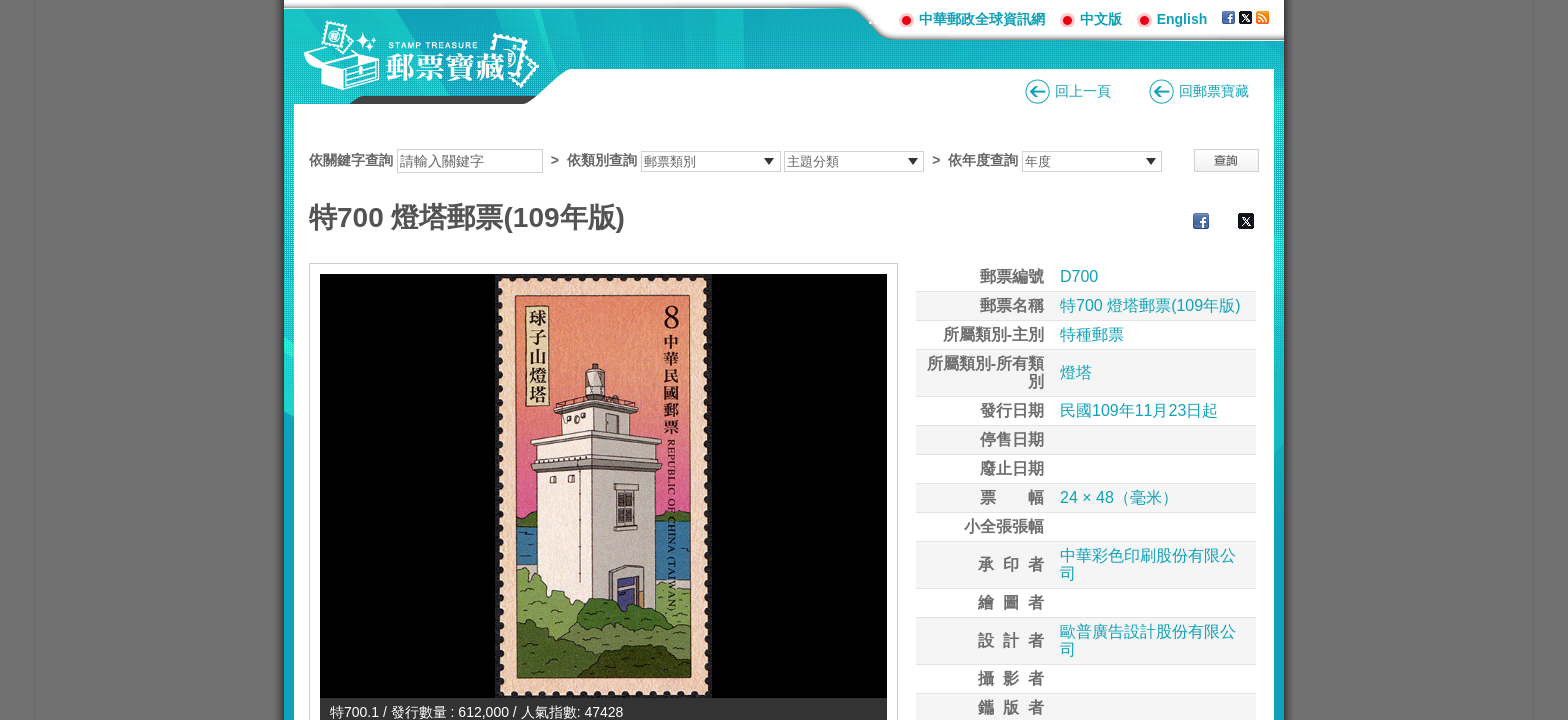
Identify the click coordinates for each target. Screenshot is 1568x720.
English (1182, 19)
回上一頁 (1083, 91)
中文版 (1101, 19)
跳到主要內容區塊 (10, 10)
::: (876, 18)
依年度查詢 (983, 160)
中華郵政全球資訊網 (982, 19)
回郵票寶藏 (1214, 91)
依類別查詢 (602, 160)
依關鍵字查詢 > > (735, 160)
